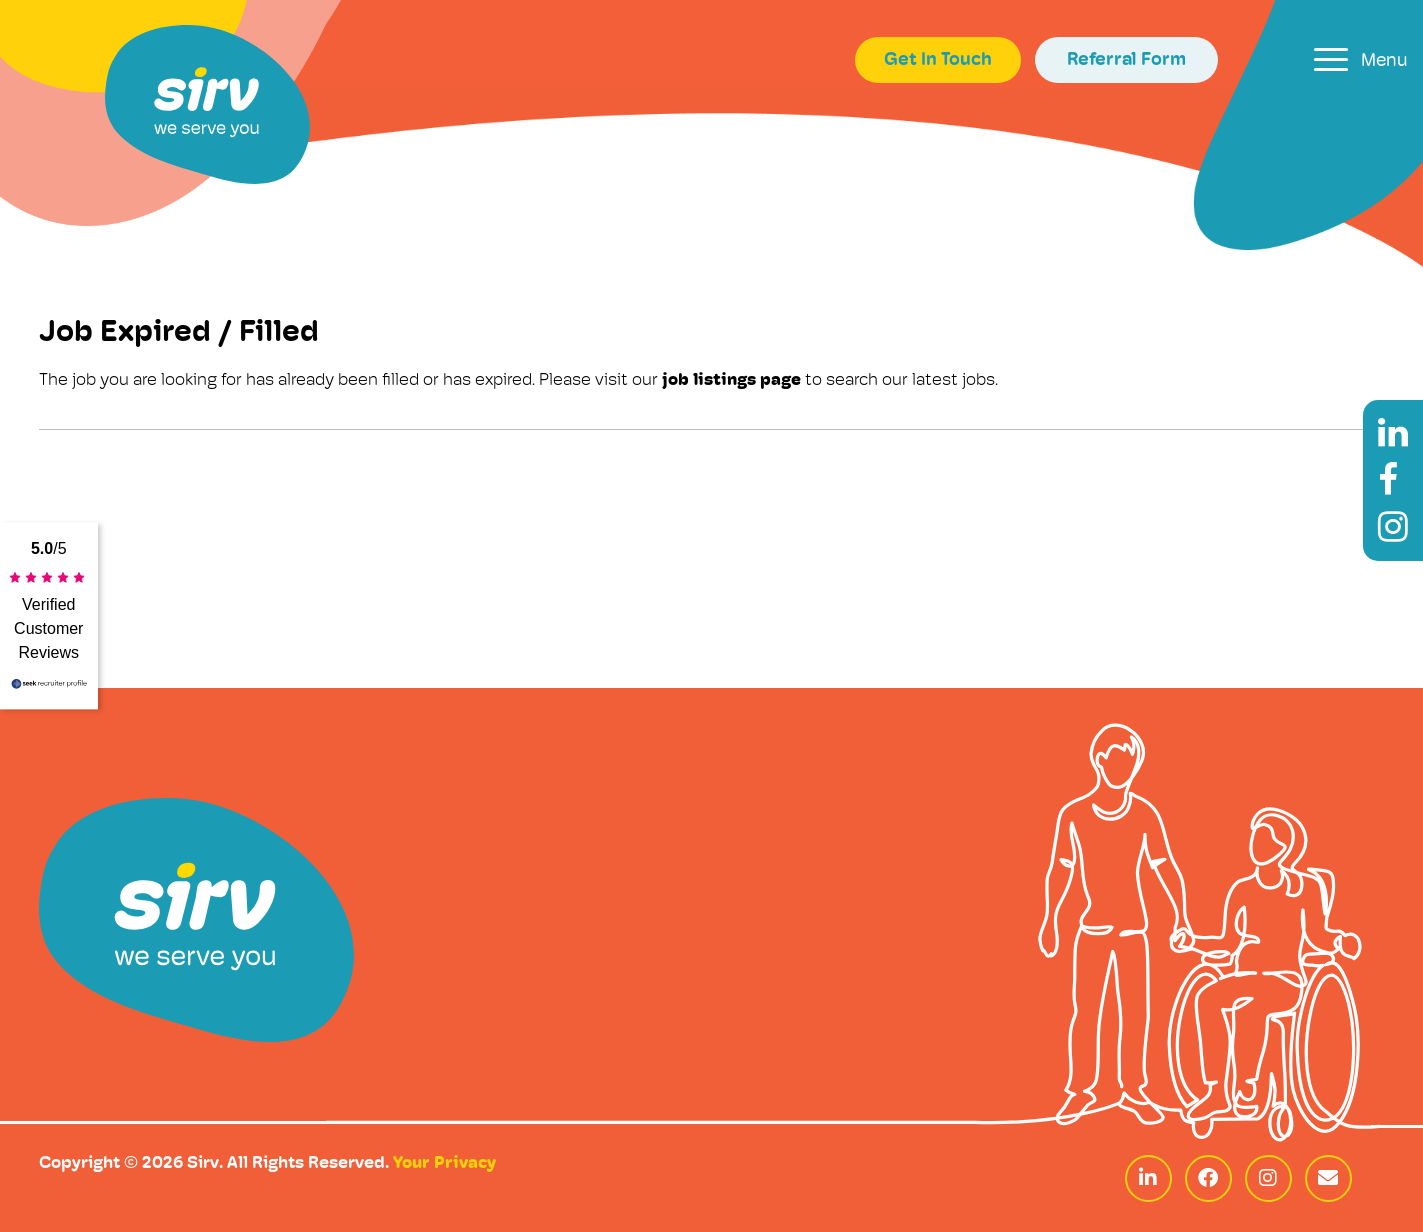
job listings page (731, 380)
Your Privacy (444, 1163)
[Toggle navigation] (1361, 59)
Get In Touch (938, 60)
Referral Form (1126, 60)
